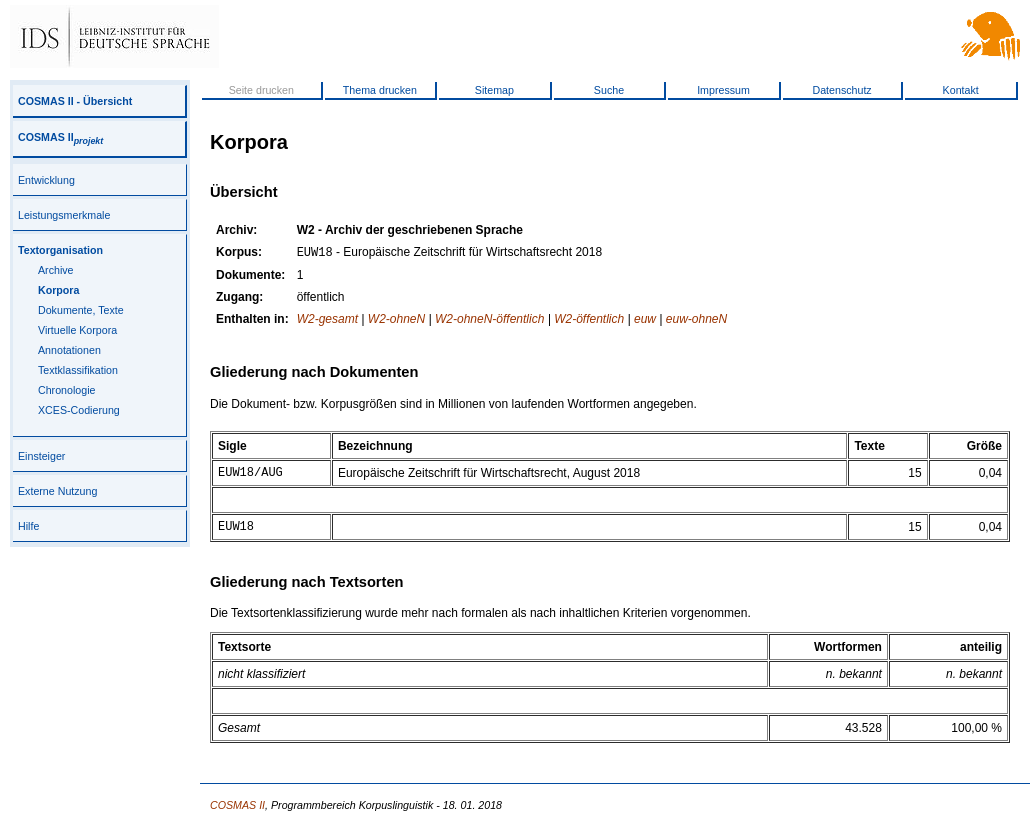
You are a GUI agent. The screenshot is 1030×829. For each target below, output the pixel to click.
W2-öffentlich (589, 321)
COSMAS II (60, 137)
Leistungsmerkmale (64, 215)
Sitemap (494, 90)
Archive (56, 270)
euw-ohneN (696, 321)
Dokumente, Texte (81, 310)
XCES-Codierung (79, 410)
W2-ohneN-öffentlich (489, 321)
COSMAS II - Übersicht (75, 101)
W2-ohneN (396, 321)
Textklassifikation (78, 370)
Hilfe (28, 526)
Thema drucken (380, 90)
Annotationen (69, 350)
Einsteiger (41, 456)
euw (645, 321)
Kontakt (961, 90)
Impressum (723, 90)
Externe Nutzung (57, 491)
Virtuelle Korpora (77, 330)
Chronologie (66, 390)
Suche (609, 90)
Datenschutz (841, 90)
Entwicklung (46, 180)
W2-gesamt (327, 321)
